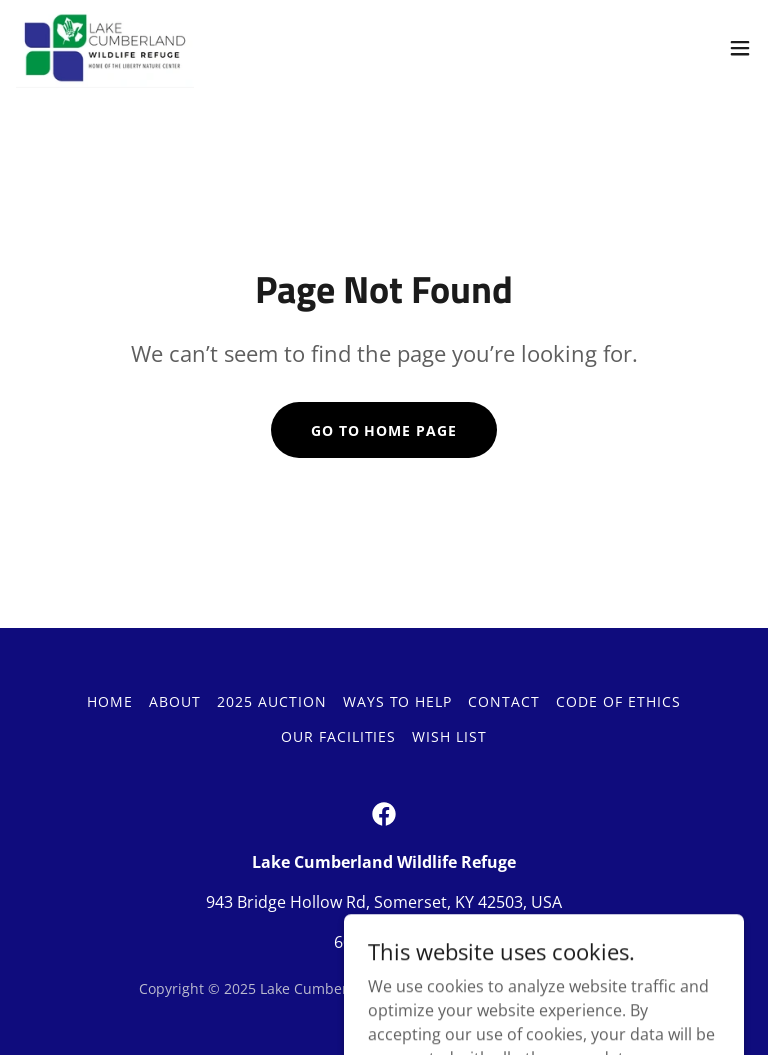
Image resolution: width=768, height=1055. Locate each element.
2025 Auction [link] (272, 701)
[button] (740, 48)
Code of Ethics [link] (618, 701)
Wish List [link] (449, 736)
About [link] (175, 701)
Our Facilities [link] (339, 736)
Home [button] (110, 701)
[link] (105, 48)
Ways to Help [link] (398, 701)
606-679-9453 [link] (384, 942)
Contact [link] (504, 701)
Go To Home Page (384, 430)
